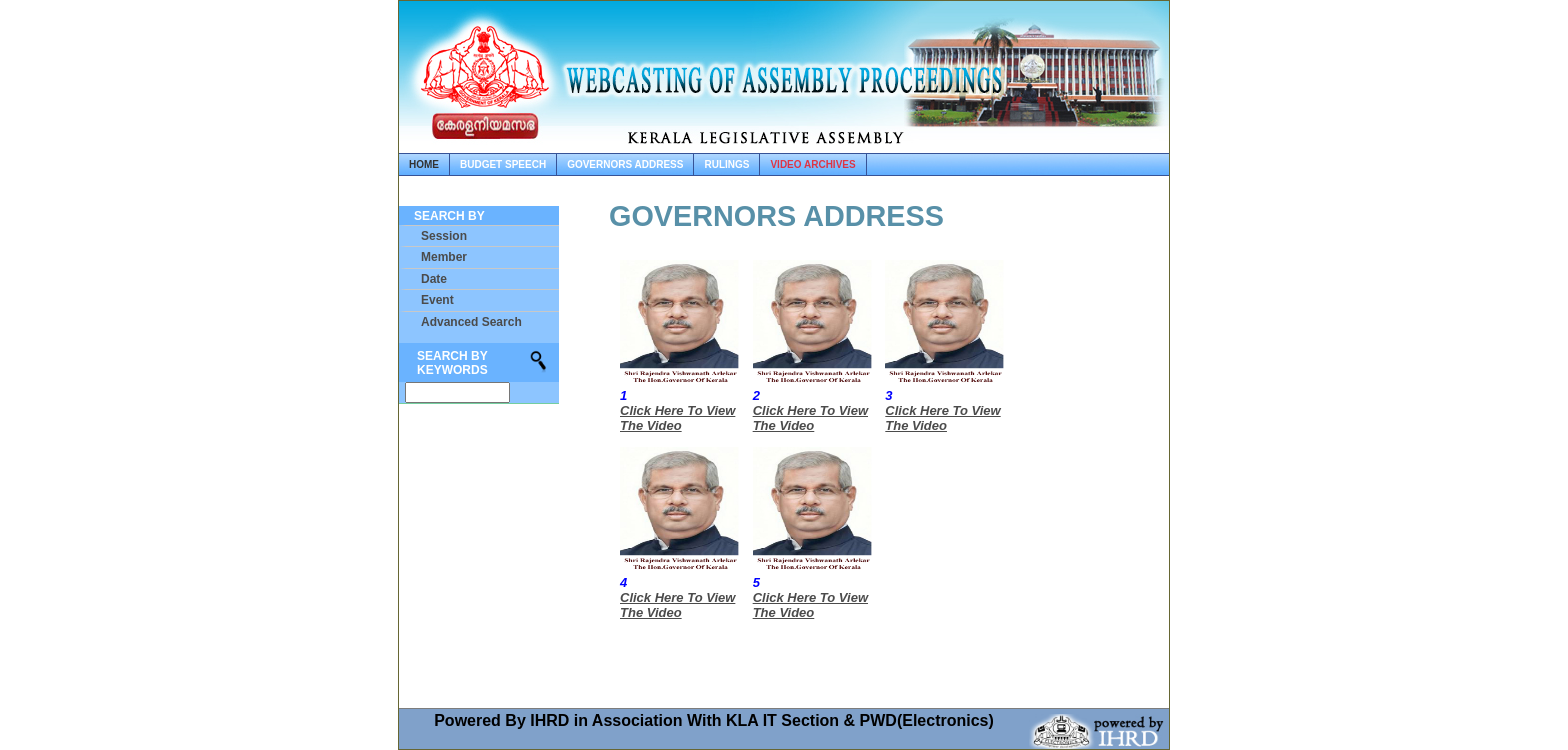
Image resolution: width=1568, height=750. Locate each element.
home (424, 164)
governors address (625, 164)
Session (444, 236)
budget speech (503, 164)
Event (437, 300)
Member (444, 257)
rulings (726, 164)
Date (434, 279)
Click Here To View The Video (677, 418)
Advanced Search (471, 322)
